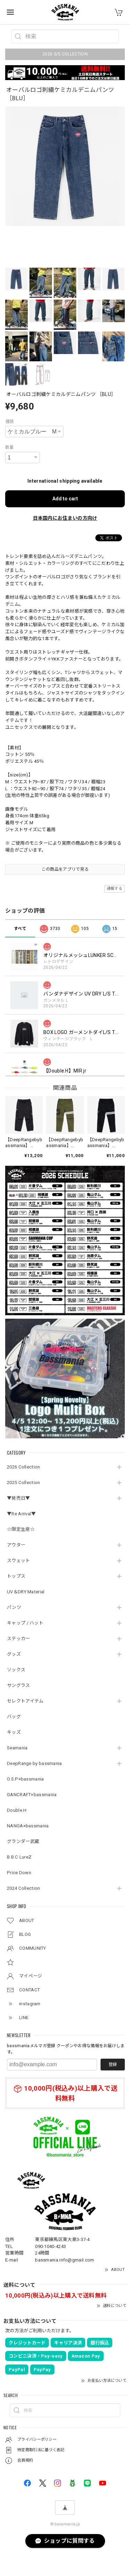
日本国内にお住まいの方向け (65, 518)
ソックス (16, 1669)
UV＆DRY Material (26, 1591)
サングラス (18, 1685)
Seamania (17, 1747)
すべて (20, 928)
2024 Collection (23, 1888)
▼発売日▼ (18, 1498)
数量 (9, 447)
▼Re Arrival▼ (21, 1513)
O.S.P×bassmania (25, 1779)
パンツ (14, 1607)
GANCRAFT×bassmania (32, 1794)
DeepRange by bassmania (34, 1763)
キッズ (14, 1732)
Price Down (19, 1872)
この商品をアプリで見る (65, 869)
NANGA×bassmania (28, 1825)
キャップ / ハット (25, 1623)
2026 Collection (23, 1467)
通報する (114, 888)
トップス (16, 1576)
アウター (16, 1545)
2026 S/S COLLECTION (65, 54)
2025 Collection (23, 1482)
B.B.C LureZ (19, 1857)
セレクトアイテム (25, 1701)
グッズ (14, 1654)
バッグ (14, 1716)
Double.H (16, 1810)
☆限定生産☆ (21, 1529)
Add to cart (65, 498)
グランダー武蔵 (23, 1841)
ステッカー (18, 1638)
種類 (9, 421)
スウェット (18, 1560)
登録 (113, 2064)
